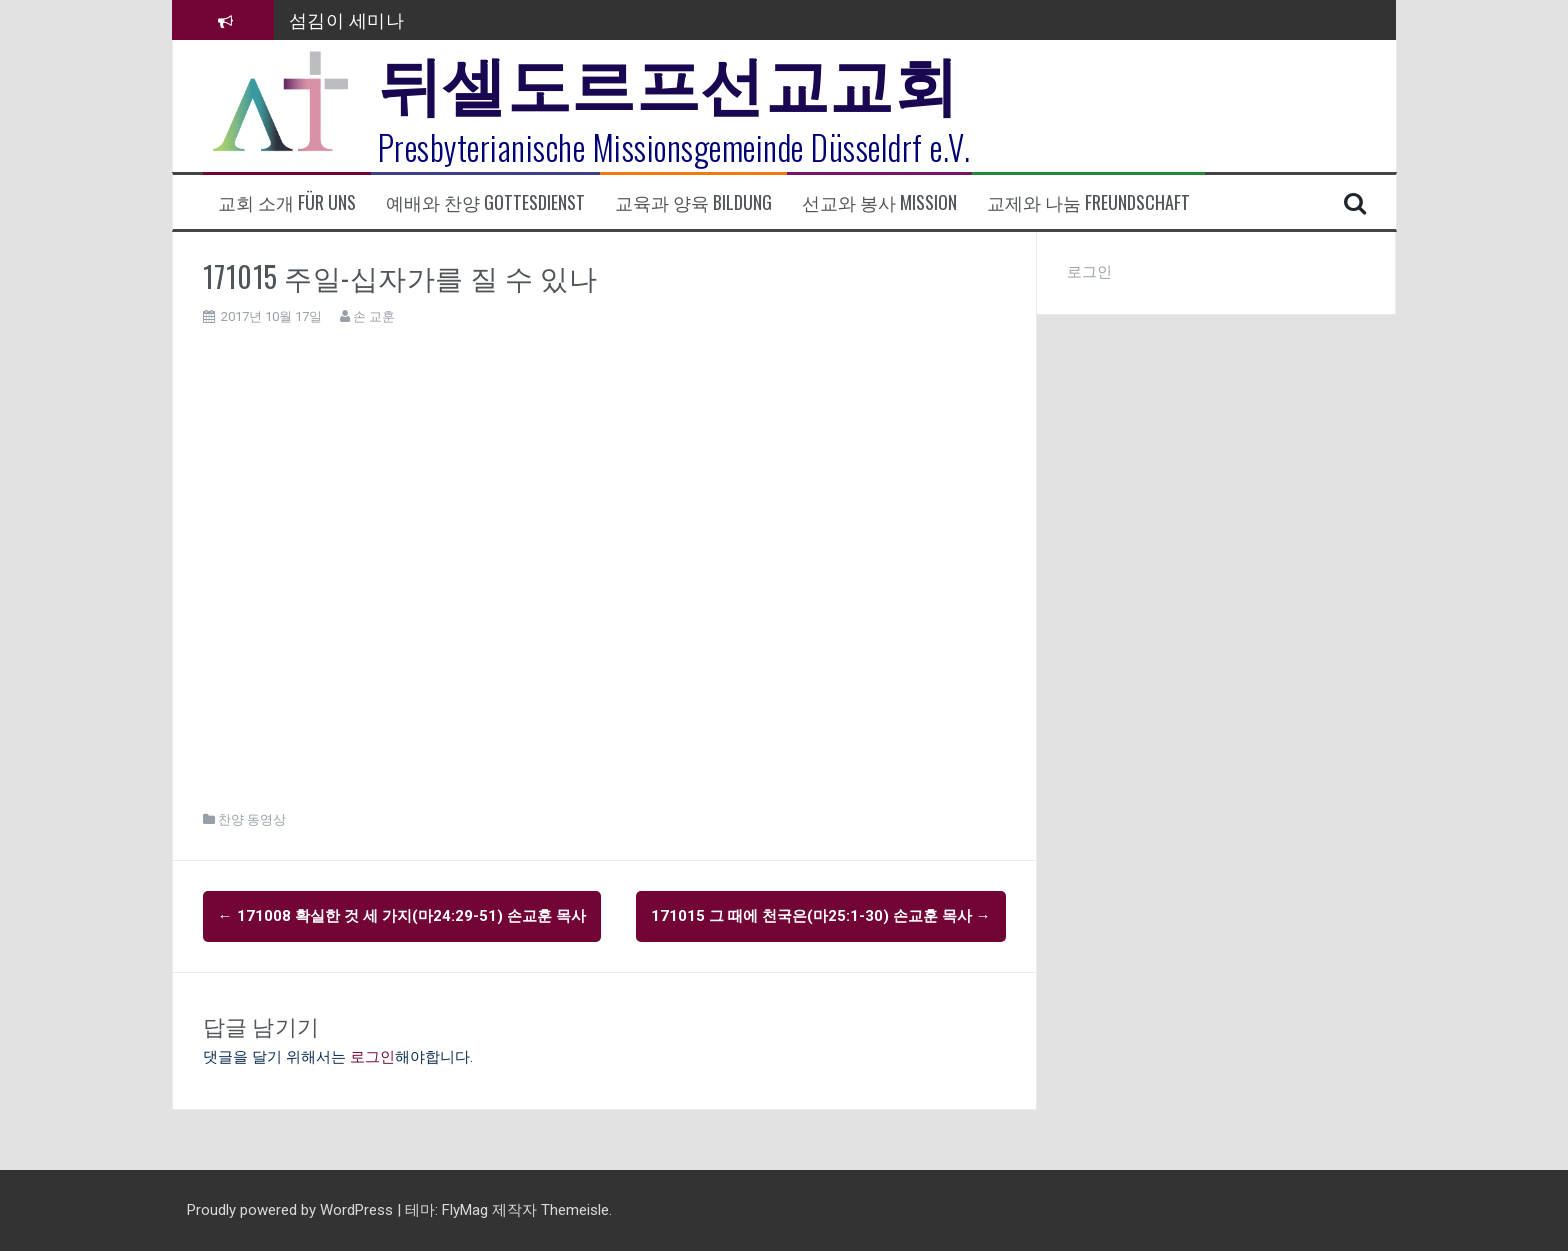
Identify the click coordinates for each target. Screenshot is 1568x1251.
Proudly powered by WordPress (292, 1210)
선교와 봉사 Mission (879, 202)
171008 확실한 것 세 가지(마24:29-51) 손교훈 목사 (402, 916)
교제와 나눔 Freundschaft (1088, 202)
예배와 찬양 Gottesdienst (485, 202)
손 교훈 (374, 316)
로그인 (372, 1057)
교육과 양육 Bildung (693, 202)
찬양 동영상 (252, 819)
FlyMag (465, 1210)
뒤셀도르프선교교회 (668, 80)
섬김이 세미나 (347, 19)
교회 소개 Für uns (287, 202)
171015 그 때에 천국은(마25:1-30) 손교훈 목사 (821, 916)
